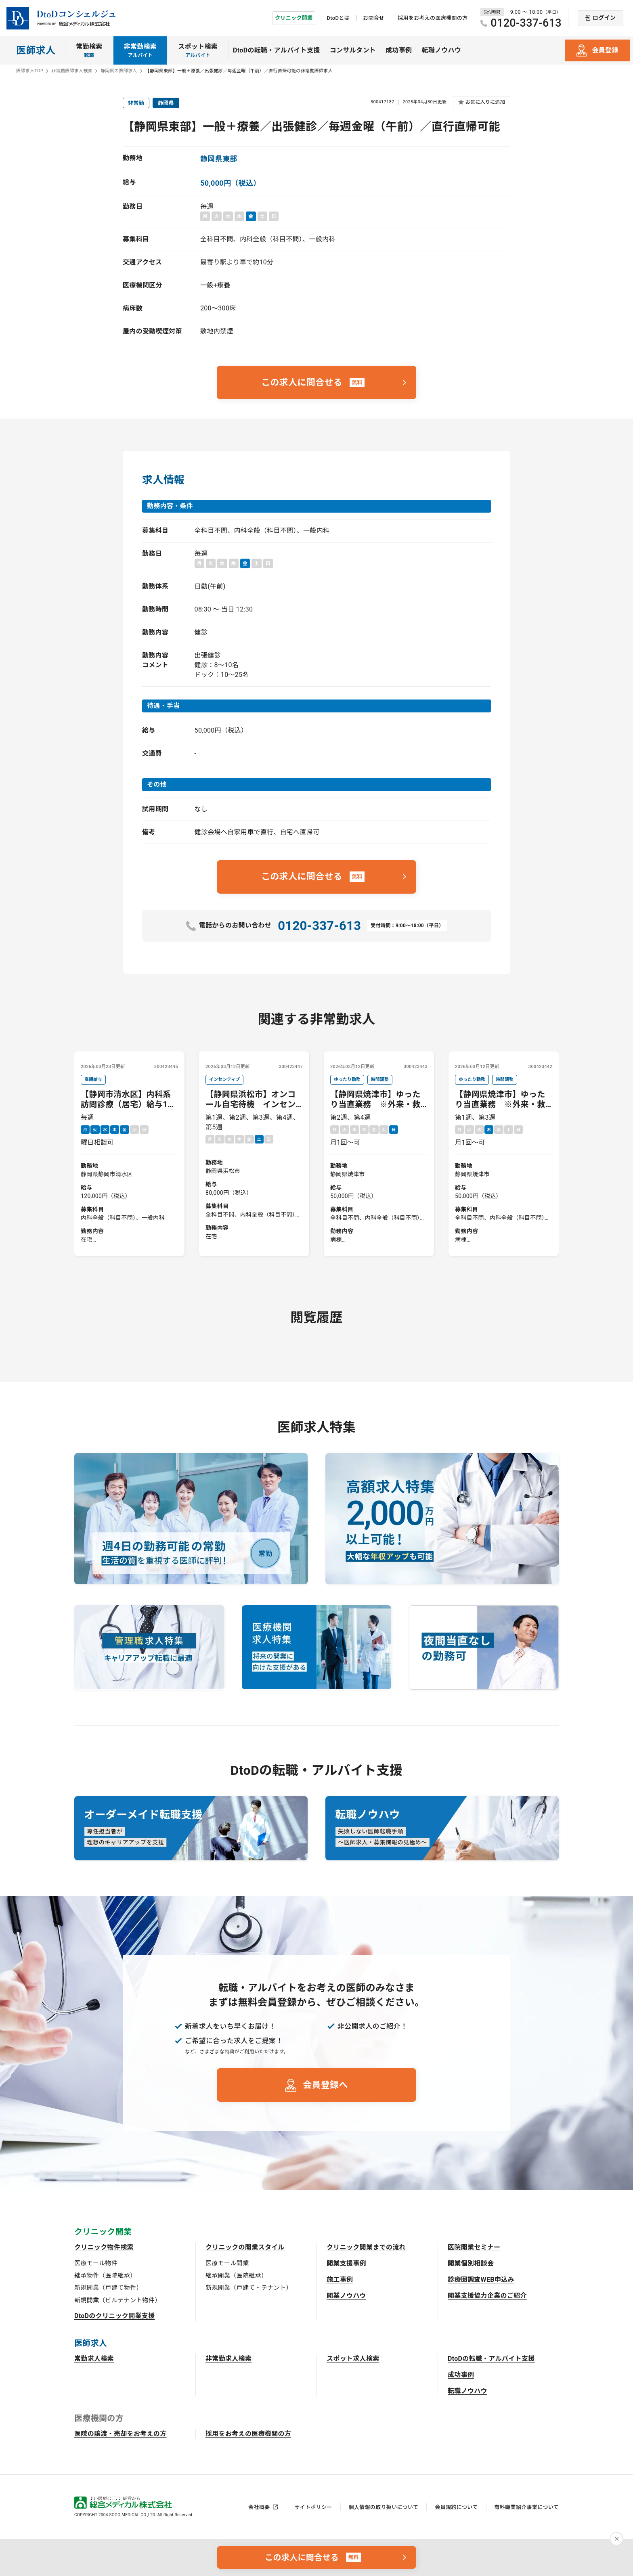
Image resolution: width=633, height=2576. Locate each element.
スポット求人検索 (353, 2358)
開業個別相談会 (471, 2263)
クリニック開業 (293, 18)
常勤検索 (89, 51)
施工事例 (340, 2279)
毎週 (129, 1160)
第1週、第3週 (503, 1160)
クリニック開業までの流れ (366, 2247)
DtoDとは (338, 18)
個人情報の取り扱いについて (384, 2507)
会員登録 (605, 50)
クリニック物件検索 (104, 2247)
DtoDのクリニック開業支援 (114, 2316)
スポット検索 (198, 51)
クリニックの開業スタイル (245, 2247)
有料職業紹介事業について (527, 2507)
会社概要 (259, 2507)
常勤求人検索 (94, 2358)
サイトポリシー (313, 2507)
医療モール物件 (95, 2263)
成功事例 (399, 50)
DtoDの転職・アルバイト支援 (276, 50)
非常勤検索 (140, 51)
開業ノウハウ (346, 2296)
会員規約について (456, 2507)
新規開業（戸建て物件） (108, 2287)
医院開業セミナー (474, 2247)
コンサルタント (353, 50)
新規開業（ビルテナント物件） (117, 2300)
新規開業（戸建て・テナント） (248, 2287)
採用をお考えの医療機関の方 (432, 18)
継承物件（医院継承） (105, 2275)
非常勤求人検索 (228, 2358)
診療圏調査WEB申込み (481, 2279)
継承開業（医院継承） (236, 2275)
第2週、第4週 (379, 1160)
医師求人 (35, 50)
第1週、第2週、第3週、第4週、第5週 (254, 1160)
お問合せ (373, 18)
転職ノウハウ (441, 50)
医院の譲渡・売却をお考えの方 (120, 2434)
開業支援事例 (346, 2263)
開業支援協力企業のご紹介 (487, 2296)
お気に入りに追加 (485, 102)
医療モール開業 (227, 2263)
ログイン (604, 18)
